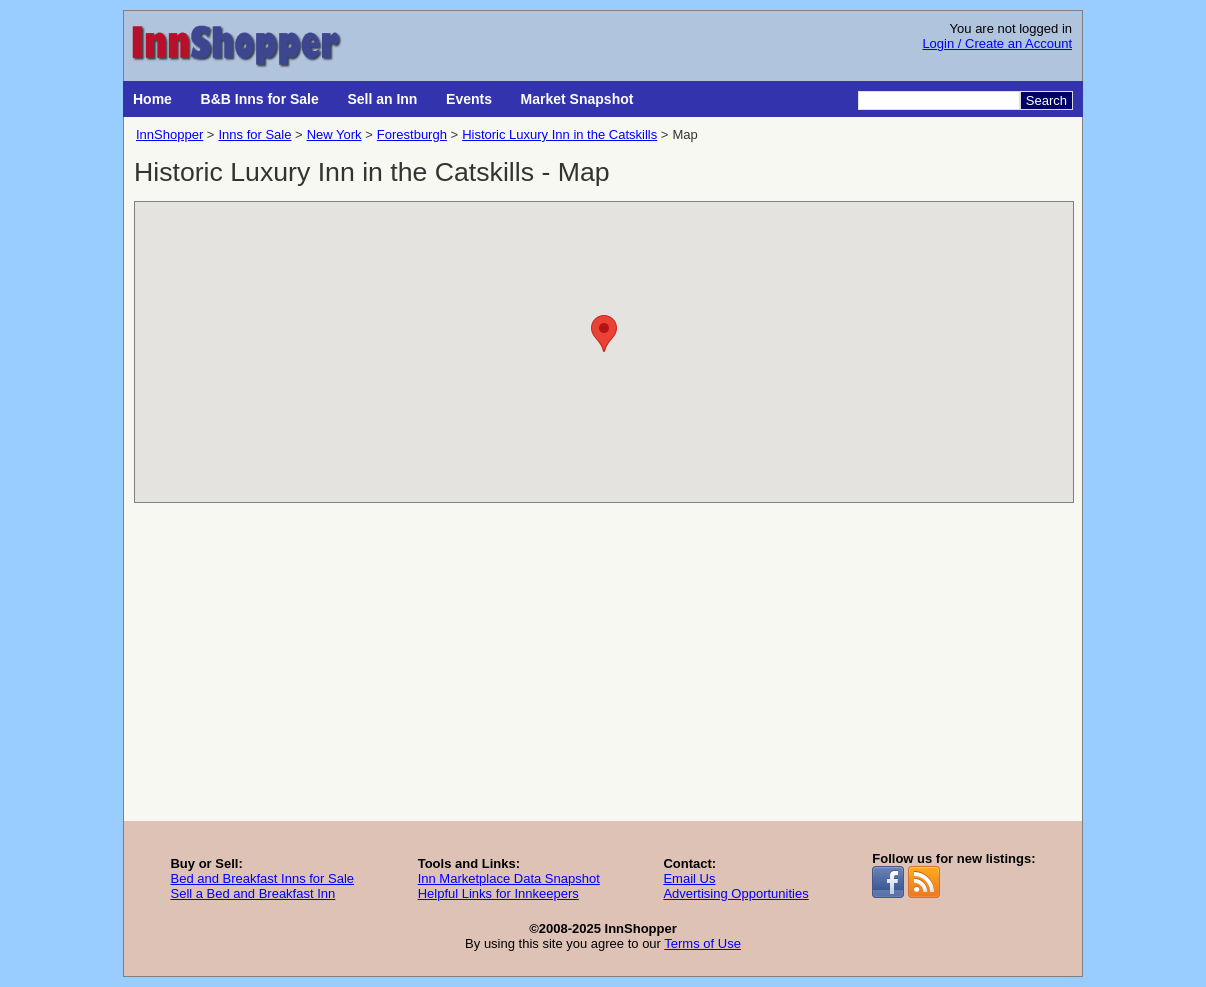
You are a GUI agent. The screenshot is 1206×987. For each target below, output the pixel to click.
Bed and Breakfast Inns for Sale (262, 878)
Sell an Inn (382, 99)
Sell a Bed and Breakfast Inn (252, 893)
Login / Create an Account (997, 43)
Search (1046, 100)
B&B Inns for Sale (260, 99)
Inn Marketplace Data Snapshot (509, 878)
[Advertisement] (603, 671)
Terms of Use (702, 943)
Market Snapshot (577, 99)
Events (469, 99)
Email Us (689, 878)
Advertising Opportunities (735, 893)
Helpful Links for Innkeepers (498, 893)
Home (152, 99)
